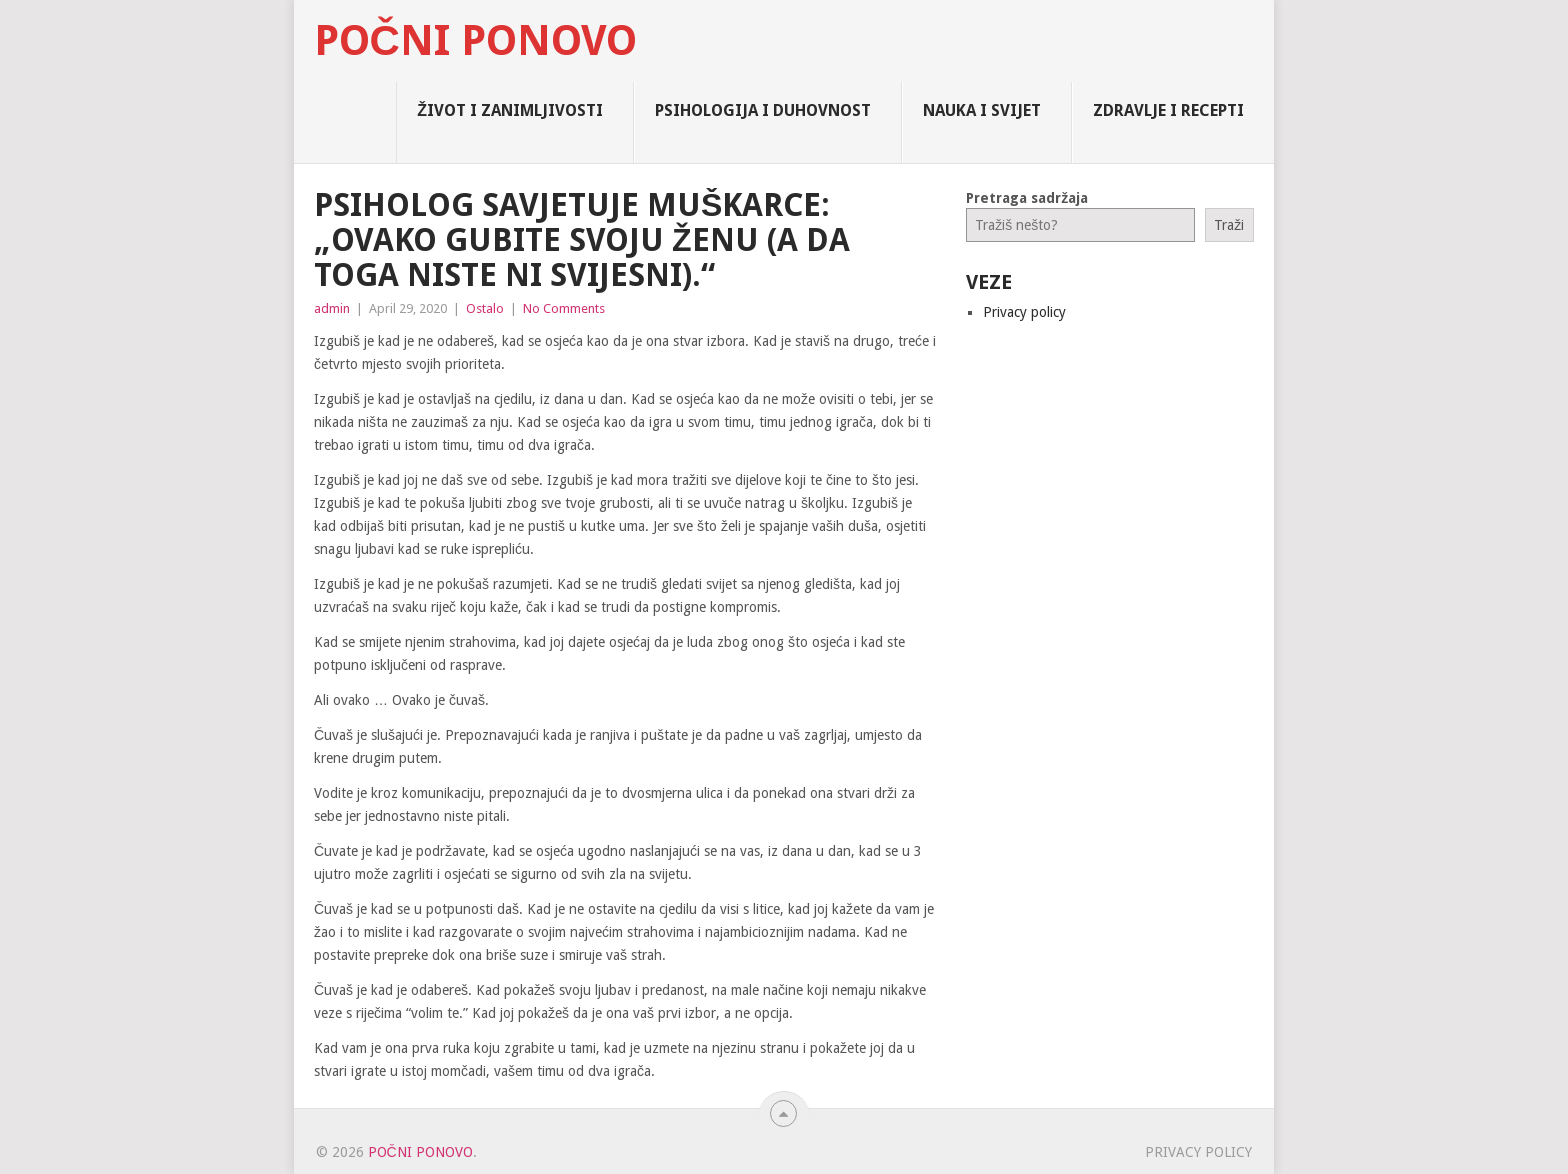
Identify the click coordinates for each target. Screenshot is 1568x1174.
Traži (1229, 225)
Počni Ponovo (475, 41)
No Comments (564, 308)
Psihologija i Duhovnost (763, 110)
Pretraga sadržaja (1027, 198)
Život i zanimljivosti (510, 110)
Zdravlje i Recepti (1168, 110)
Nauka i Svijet (982, 110)
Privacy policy (1024, 312)
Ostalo (485, 308)
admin (332, 308)
